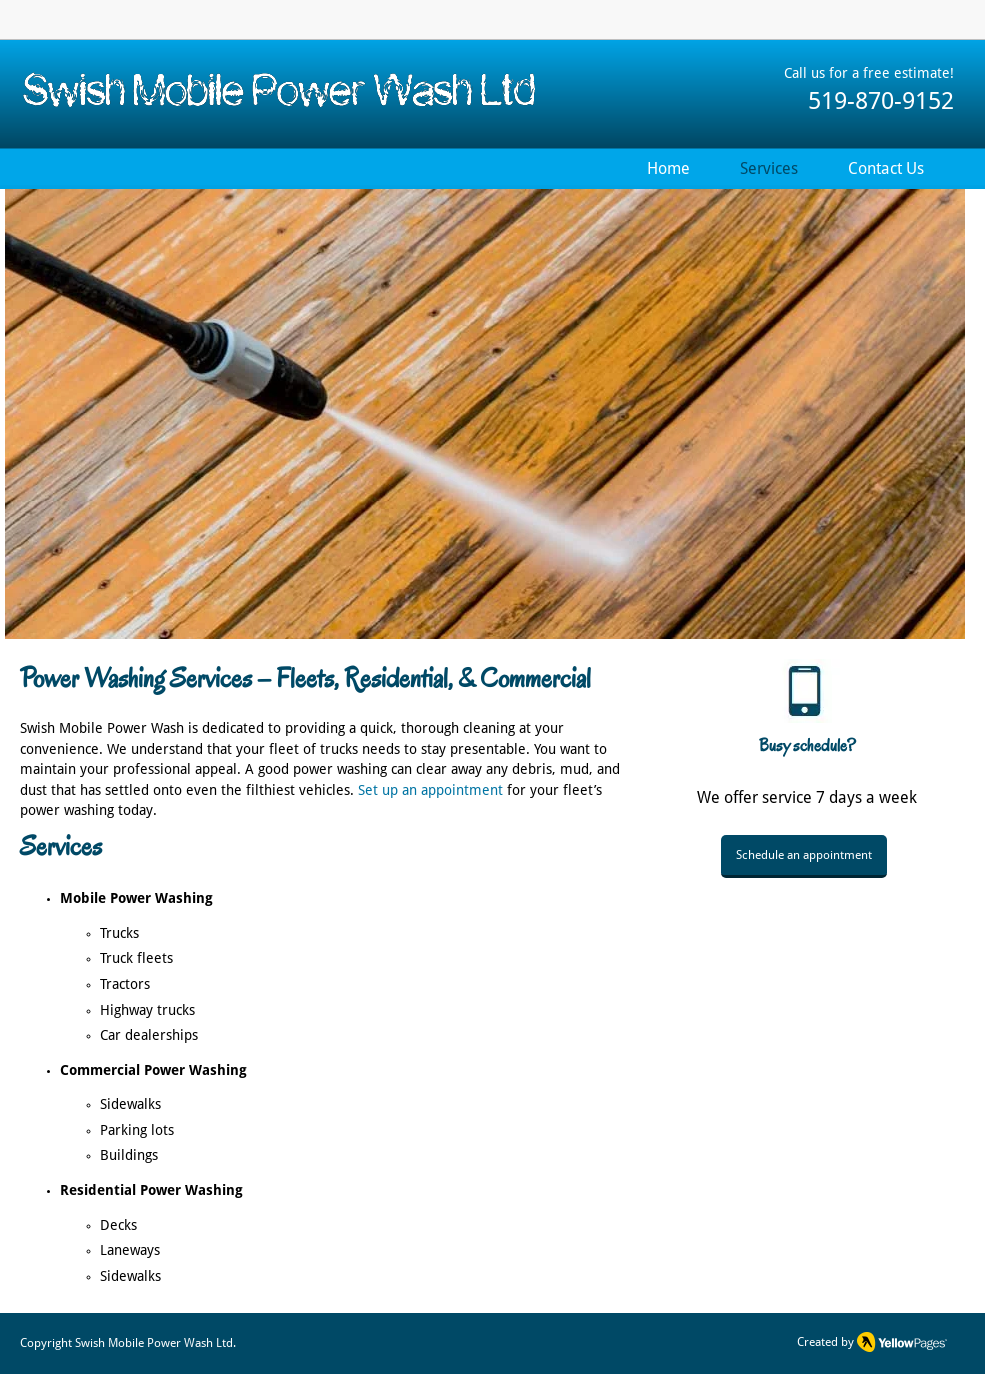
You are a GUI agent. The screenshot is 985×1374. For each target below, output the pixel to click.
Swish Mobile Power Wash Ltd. (155, 1343)
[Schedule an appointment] (804, 856)
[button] (485, 414)
